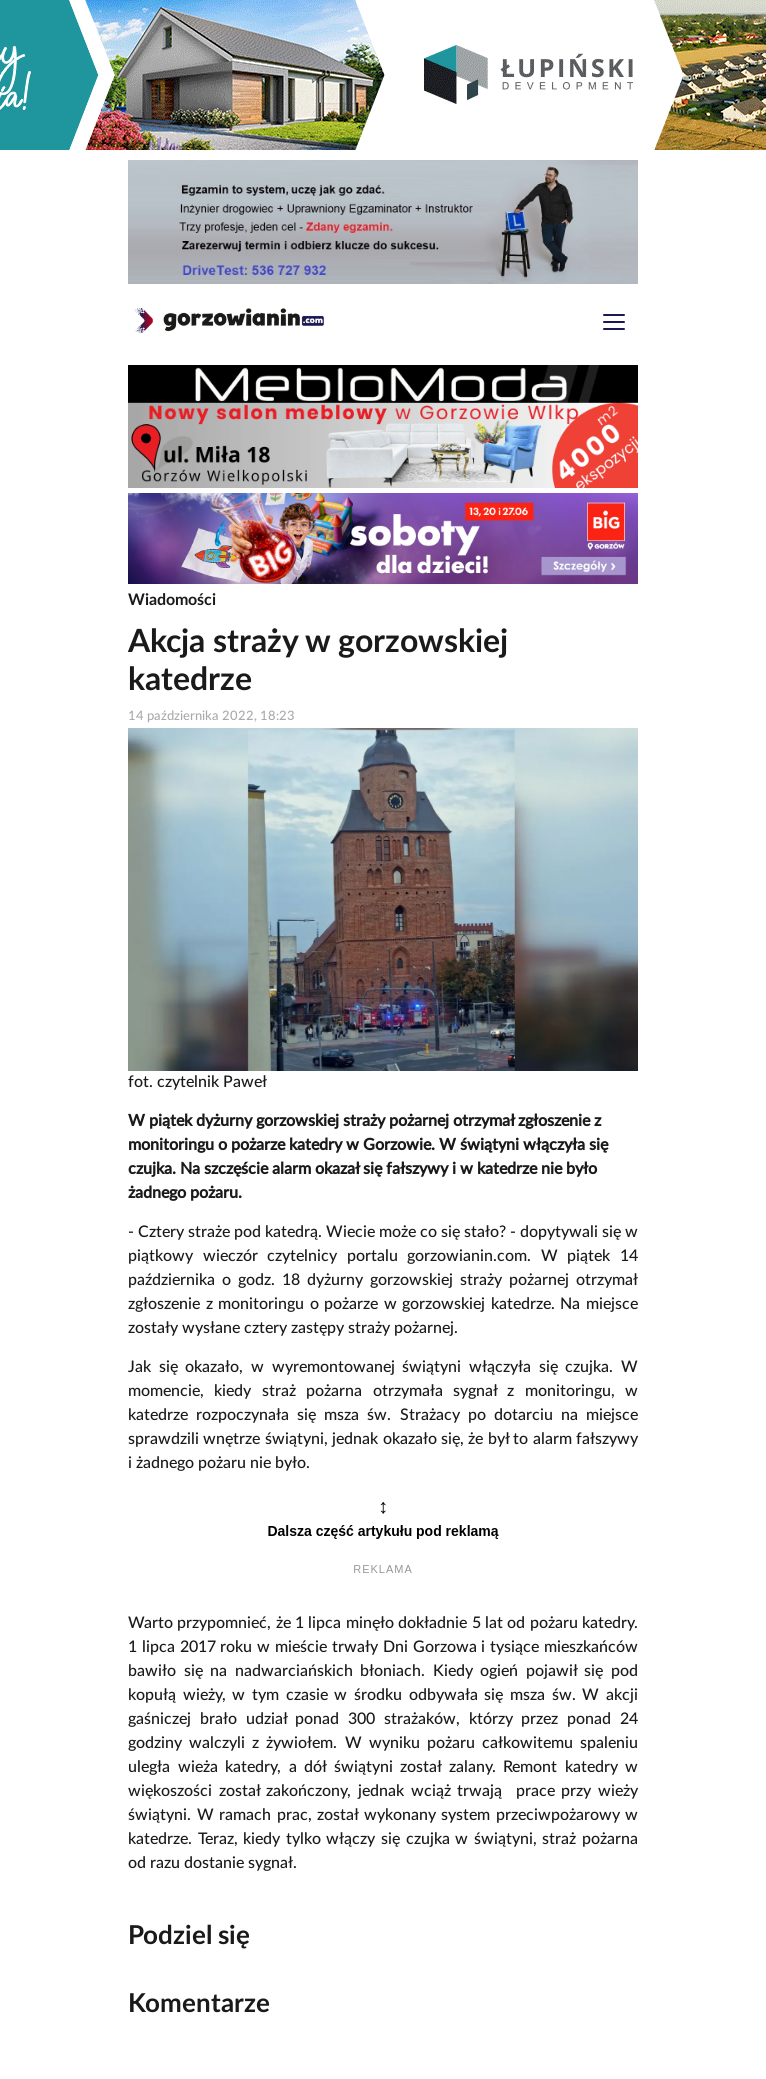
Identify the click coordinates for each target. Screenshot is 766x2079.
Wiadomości (172, 600)
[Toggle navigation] (614, 324)
